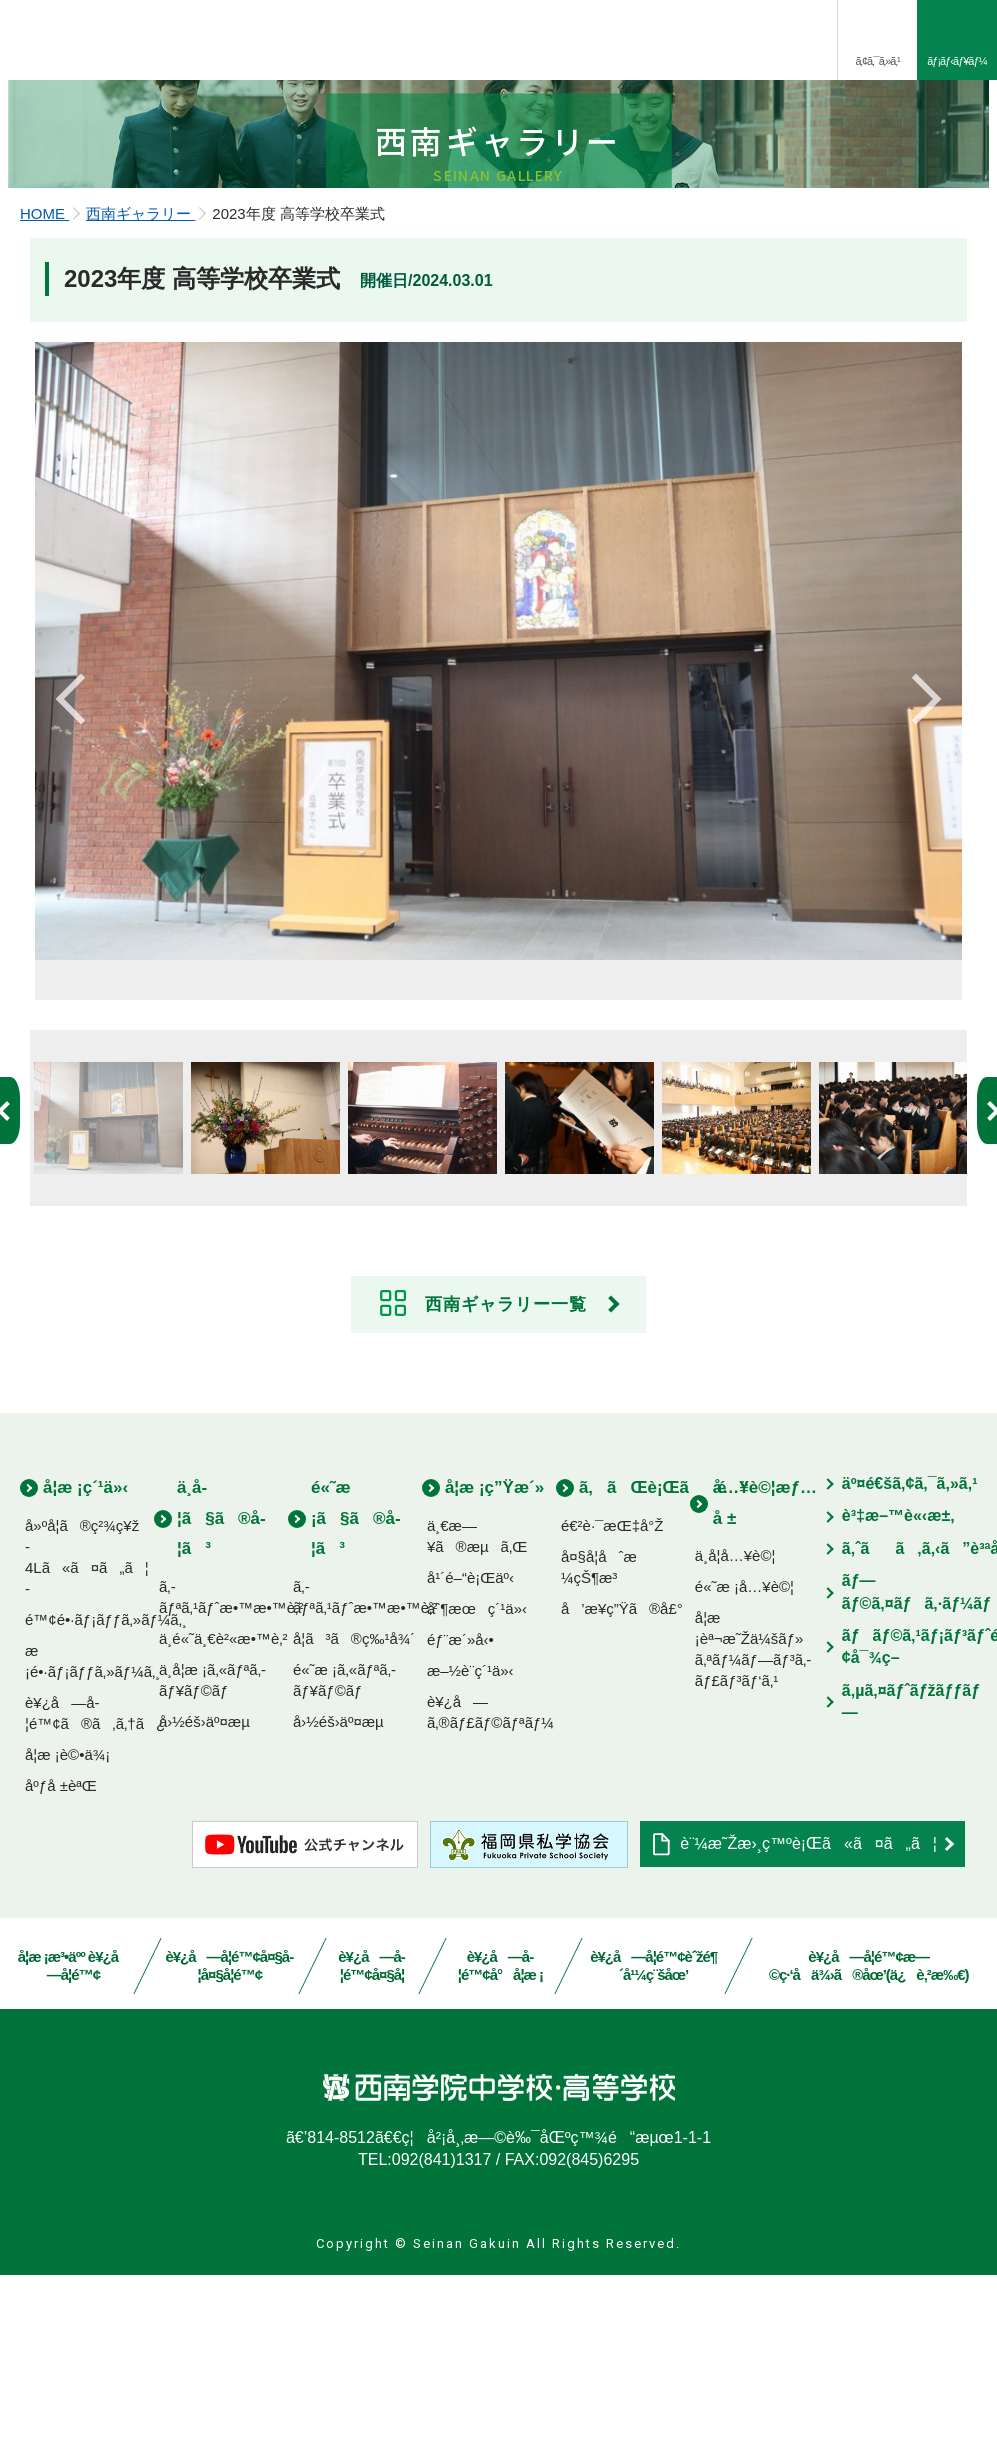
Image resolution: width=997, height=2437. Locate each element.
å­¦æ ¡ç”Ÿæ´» (494, 1649)
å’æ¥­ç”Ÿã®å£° (622, 1770)
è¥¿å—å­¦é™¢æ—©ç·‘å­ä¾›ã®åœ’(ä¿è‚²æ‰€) (868, 2127)
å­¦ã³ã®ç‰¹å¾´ (354, 1800)
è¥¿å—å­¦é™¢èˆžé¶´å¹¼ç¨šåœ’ (654, 2127)
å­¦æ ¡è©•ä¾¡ (67, 1916)
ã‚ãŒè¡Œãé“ (664, 1649)
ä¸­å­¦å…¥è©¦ (735, 1717)
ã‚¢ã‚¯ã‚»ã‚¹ (877, 61)
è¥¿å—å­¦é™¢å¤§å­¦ (373, 2127)
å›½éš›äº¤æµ (210, 1883)
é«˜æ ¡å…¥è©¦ (744, 1748)
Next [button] (922, 848)
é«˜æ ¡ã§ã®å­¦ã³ (356, 1680)
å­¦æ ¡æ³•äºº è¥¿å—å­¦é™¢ (73, 2127)
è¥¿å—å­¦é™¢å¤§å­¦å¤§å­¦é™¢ (229, 2127)
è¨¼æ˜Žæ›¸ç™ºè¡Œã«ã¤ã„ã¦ (808, 2005)
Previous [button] (75, 848)
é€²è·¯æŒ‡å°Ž (612, 1687)
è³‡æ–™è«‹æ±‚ (898, 1677)
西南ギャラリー (140, 370)
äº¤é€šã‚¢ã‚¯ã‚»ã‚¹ (910, 1645)
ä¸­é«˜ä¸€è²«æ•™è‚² (223, 1800)
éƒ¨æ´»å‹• (460, 1801)
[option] (498, 828)
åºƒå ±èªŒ (61, 1947)
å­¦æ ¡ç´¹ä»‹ (85, 1649)
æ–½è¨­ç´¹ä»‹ (470, 1832)
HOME (44, 370)
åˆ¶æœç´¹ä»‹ (477, 1770)
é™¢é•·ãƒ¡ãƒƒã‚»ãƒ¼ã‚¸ (106, 1781)
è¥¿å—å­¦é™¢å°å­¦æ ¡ (500, 2127)
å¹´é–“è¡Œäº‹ (470, 1739)
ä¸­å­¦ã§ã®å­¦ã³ (221, 1680)
